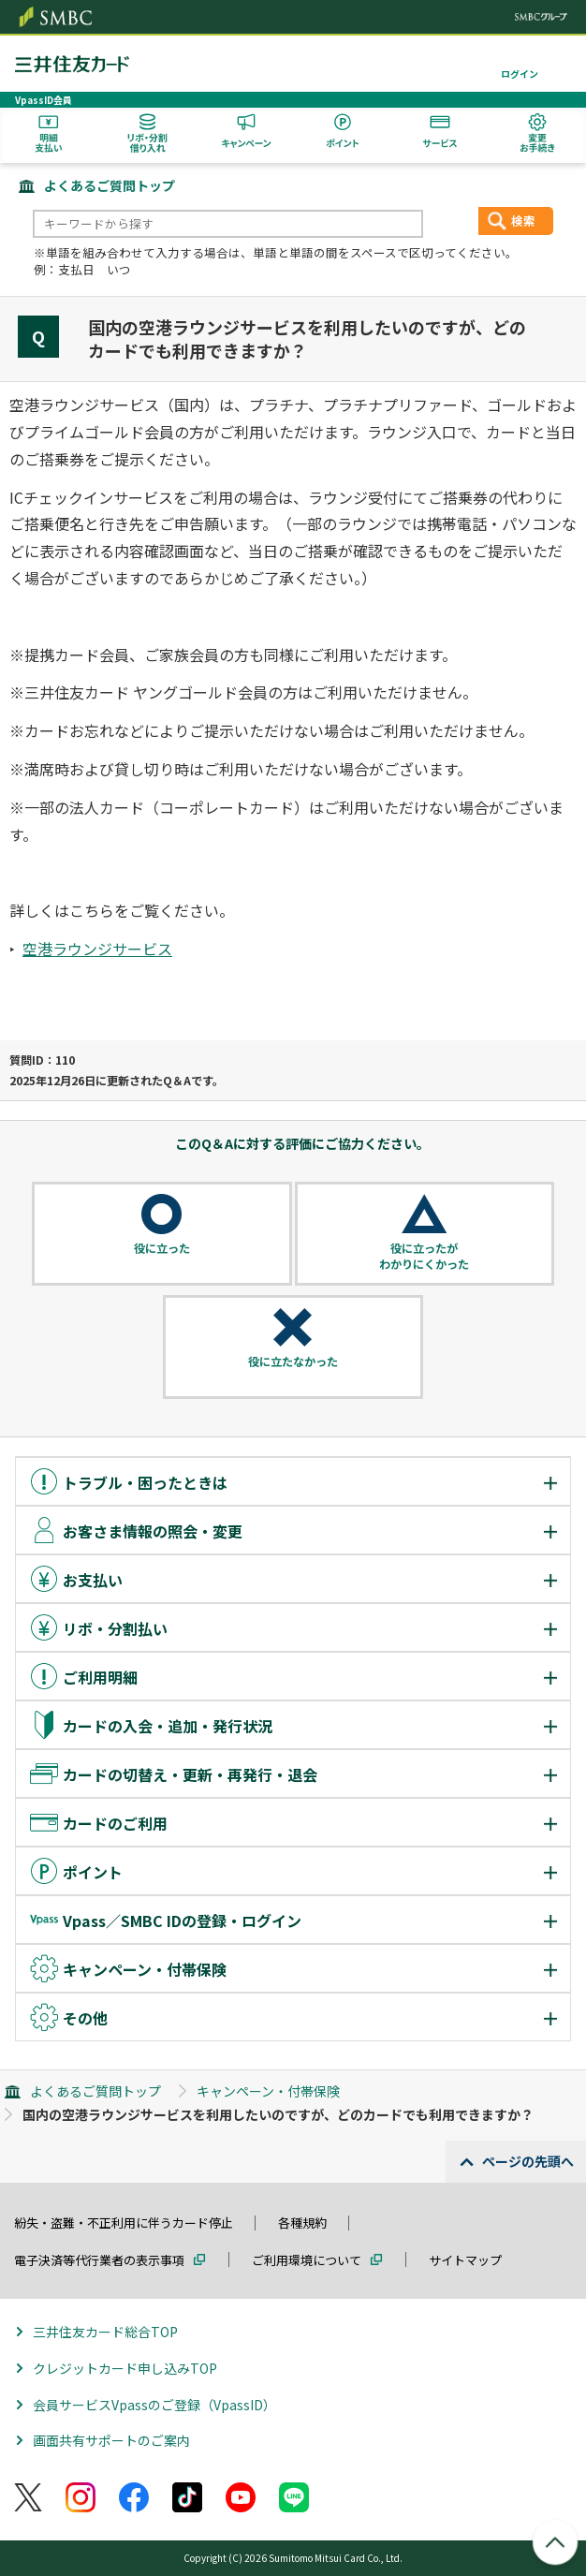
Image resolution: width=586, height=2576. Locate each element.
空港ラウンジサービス (97, 948)
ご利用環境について (306, 2260)
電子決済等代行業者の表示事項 (99, 2260)
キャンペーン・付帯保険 (268, 2091)
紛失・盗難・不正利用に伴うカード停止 (123, 2222)
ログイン (519, 73)
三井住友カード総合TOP (105, 2331)
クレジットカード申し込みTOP (125, 2368)
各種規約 (302, 2222)
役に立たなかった (293, 1361)
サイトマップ (465, 2260)
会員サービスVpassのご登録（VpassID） (154, 2404)
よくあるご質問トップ (109, 185)
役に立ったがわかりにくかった (424, 1256)
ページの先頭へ (528, 2161)
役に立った (162, 1248)
